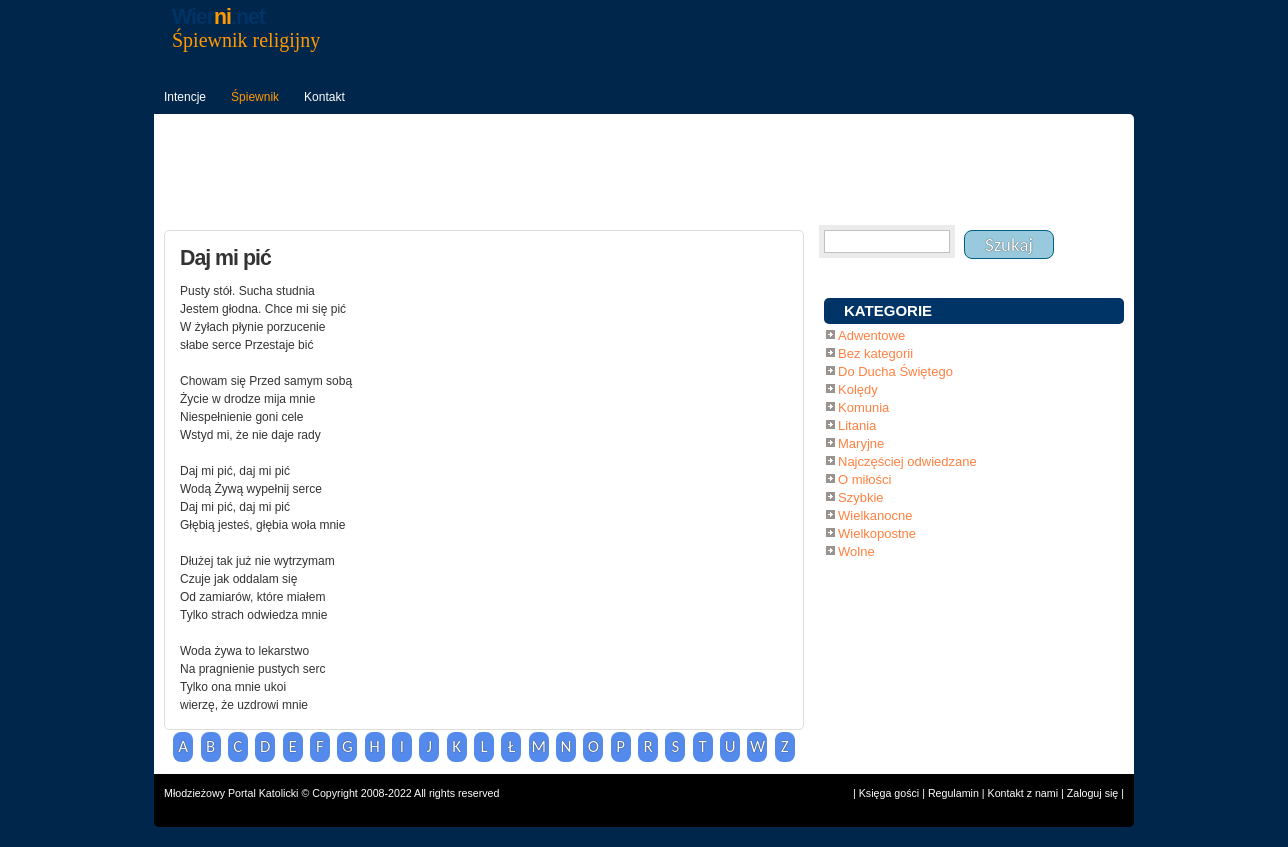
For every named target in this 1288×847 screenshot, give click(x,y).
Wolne (856, 551)
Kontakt (324, 97)
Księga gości (889, 793)
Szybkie (861, 497)
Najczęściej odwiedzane (907, 461)
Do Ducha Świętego (895, 371)
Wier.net (218, 17)
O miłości (864, 479)
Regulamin (953, 793)
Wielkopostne (877, 533)
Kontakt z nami (1023, 793)
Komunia (863, 407)
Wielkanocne (875, 515)
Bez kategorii (875, 353)
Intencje (185, 97)
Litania (857, 425)
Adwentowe (871, 335)
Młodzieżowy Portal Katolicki (231, 793)
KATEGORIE (888, 310)
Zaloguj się (1093, 793)
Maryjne (861, 443)
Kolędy (858, 389)
